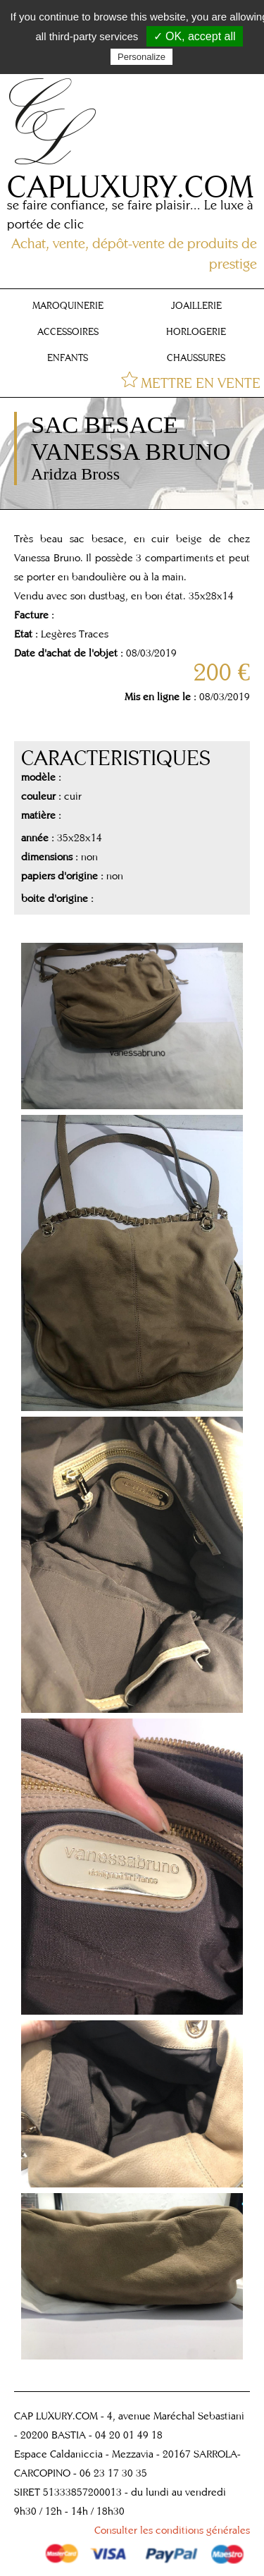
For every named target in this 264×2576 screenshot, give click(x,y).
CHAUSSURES (196, 357)
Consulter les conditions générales (172, 2530)
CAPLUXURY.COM (130, 186)
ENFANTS (67, 357)
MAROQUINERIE (67, 305)
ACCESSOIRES (68, 331)
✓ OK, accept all (194, 36)
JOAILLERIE (196, 305)
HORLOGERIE (196, 331)
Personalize (141, 56)
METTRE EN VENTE (200, 382)
